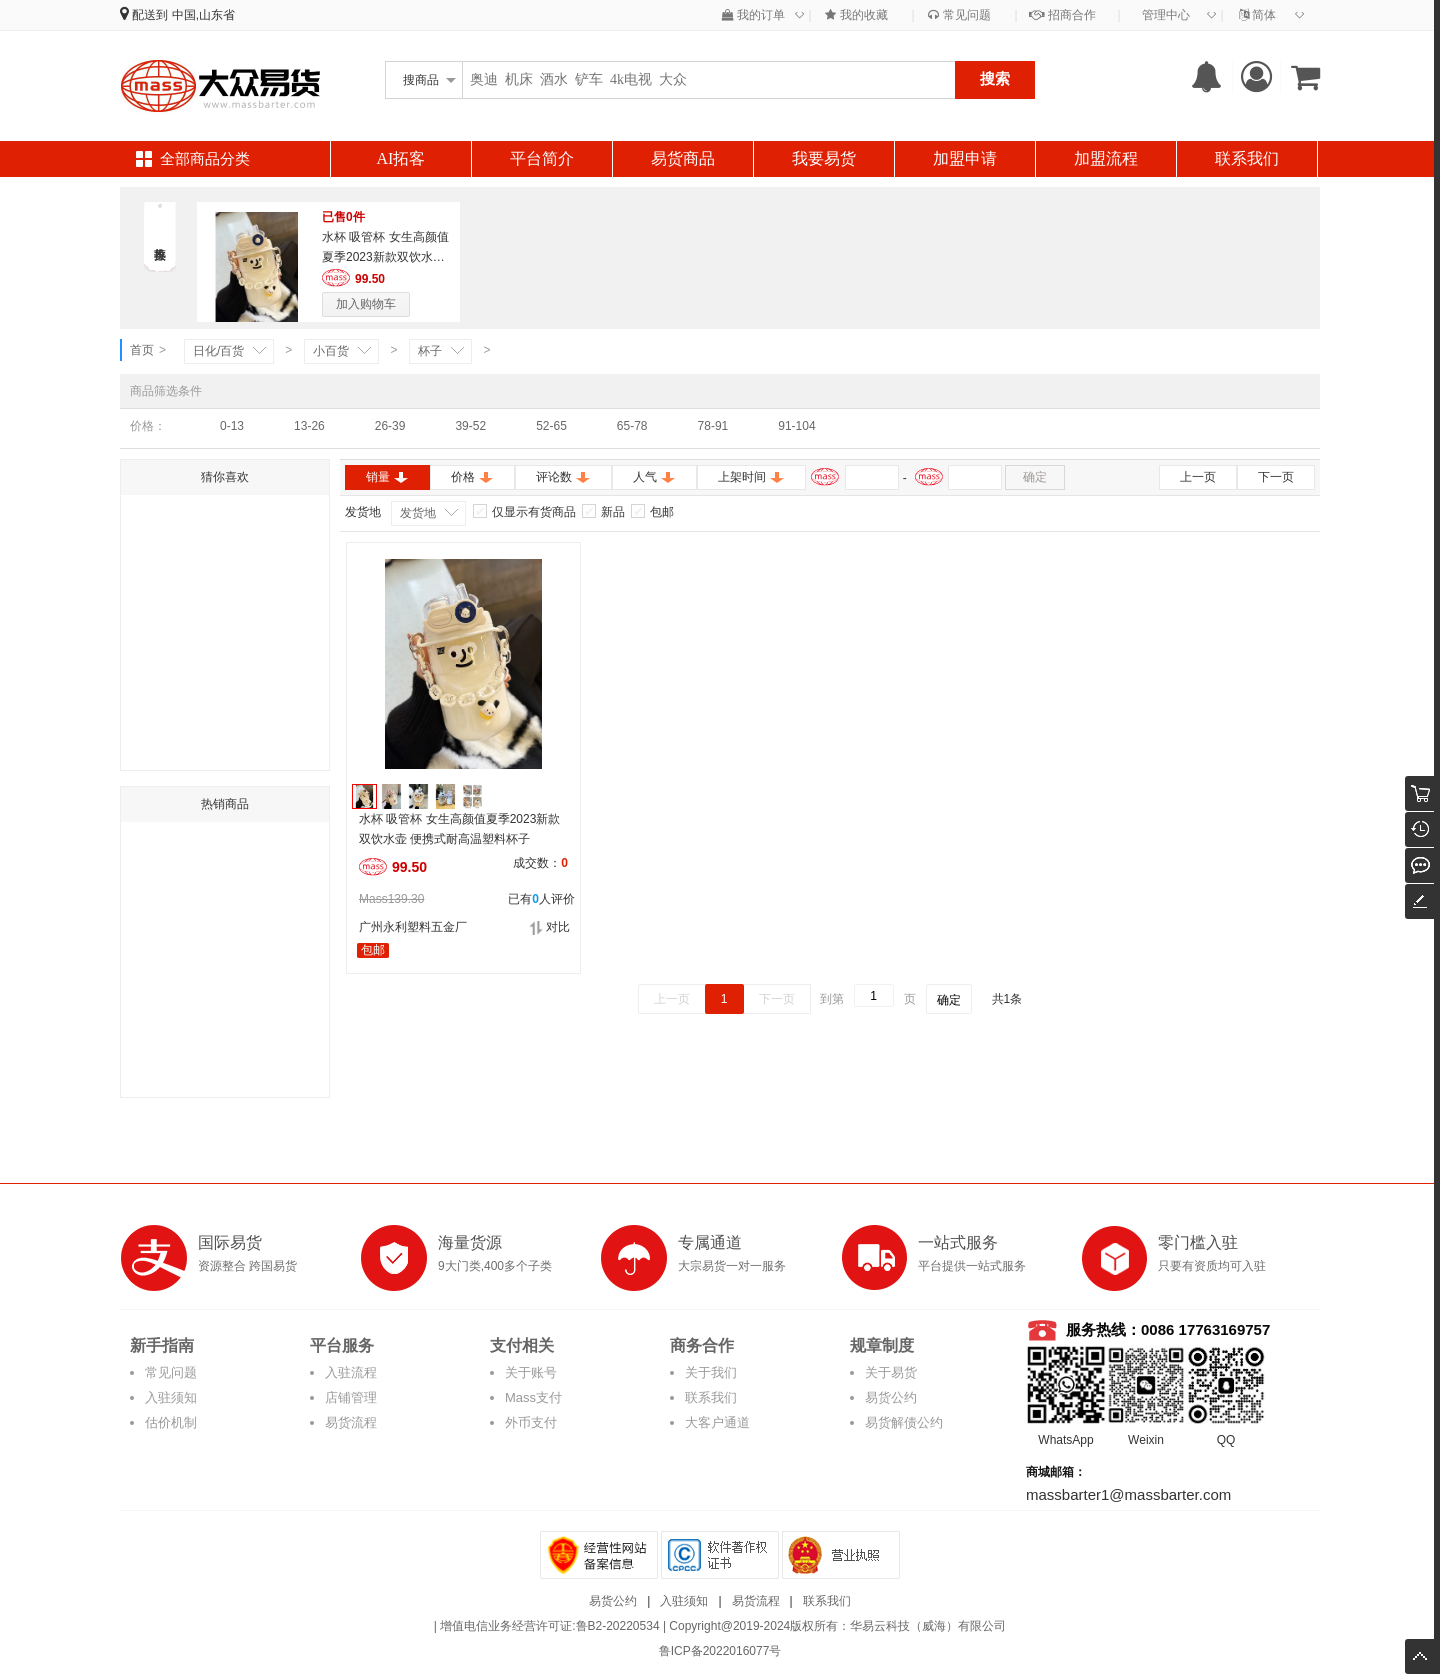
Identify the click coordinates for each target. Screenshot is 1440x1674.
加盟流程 (1106, 158)
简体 (1257, 15)
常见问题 (959, 15)
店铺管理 (351, 1397)
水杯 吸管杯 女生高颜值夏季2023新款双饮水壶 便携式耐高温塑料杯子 (385, 257)
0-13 (232, 426)
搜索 (995, 78)
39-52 (470, 426)
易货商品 (683, 158)
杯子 (430, 351)
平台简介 (542, 158)
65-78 (632, 426)
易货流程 (351, 1422)
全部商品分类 (205, 159)
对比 (549, 927)
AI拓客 (401, 158)
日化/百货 (218, 351)
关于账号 (531, 1372)
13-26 (309, 426)
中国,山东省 (203, 15)
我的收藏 (856, 15)
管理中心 (1166, 15)
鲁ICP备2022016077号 (720, 1651)
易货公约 (891, 1397)
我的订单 (753, 15)
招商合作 (1062, 15)
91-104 (796, 426)
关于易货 (891, 1372)
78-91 (713, 426)
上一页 (1198, 477)
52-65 (551, 426)
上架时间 (751, 477)
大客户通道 (717, 1422)
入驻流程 (351, 1372)
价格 (472, 477)
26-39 (390, 426)
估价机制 (171, 1422)
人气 (654, 477)
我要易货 (824, 158)
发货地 (418, 513)
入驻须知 (171, 1397)
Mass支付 (533, 1397)
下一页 (1276, 477)
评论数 (563, 477)
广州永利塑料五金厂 (413, 927)
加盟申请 (965, 158)
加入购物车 (366, 304)
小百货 (331, 351)
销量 (387, 477)
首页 (142, 350)
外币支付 (531, 1422)
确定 (1035, 477)
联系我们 (1247, 158)
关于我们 (711, 1372)
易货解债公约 (904, 1422)
